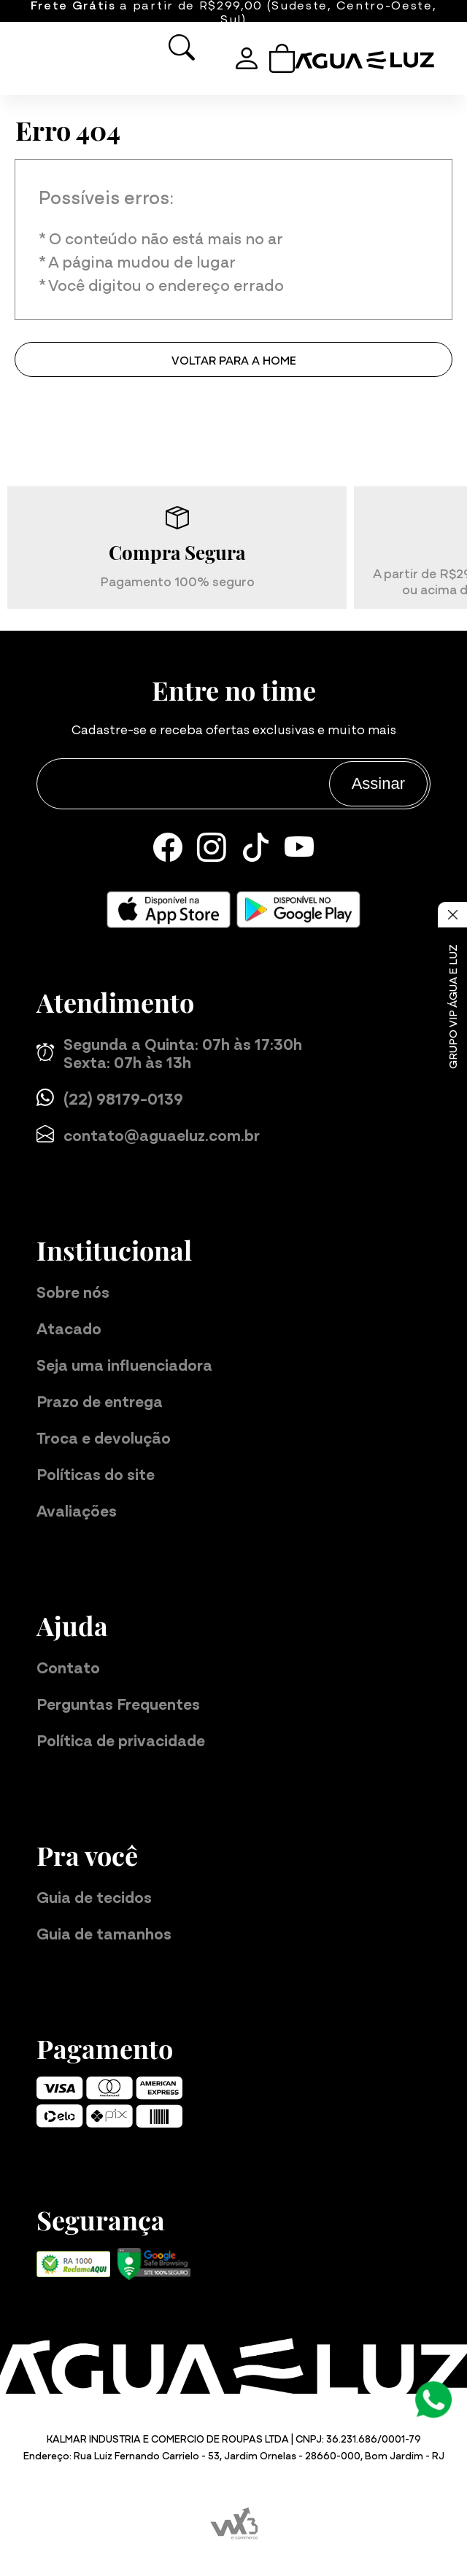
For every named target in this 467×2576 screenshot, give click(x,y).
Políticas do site (95, 1473)
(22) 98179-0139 (109, 1098)
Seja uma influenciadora (124, 1364)
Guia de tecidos (94, 1896)
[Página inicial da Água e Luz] (370, 60)
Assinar (378, 783)
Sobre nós (72, 1291)
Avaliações (76, 1510)
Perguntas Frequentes (118, 1703)
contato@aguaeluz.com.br (148, 1134)
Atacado (68, 1327)
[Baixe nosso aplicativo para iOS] (169, 909)
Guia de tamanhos (103, 1932)
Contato (68, 1666)
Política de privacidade (120, 1739)
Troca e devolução (103, 1437)
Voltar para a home (233, 359)
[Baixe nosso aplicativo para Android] (298, 909)
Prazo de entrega (99, 1400)
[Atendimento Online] (433, 2397)
